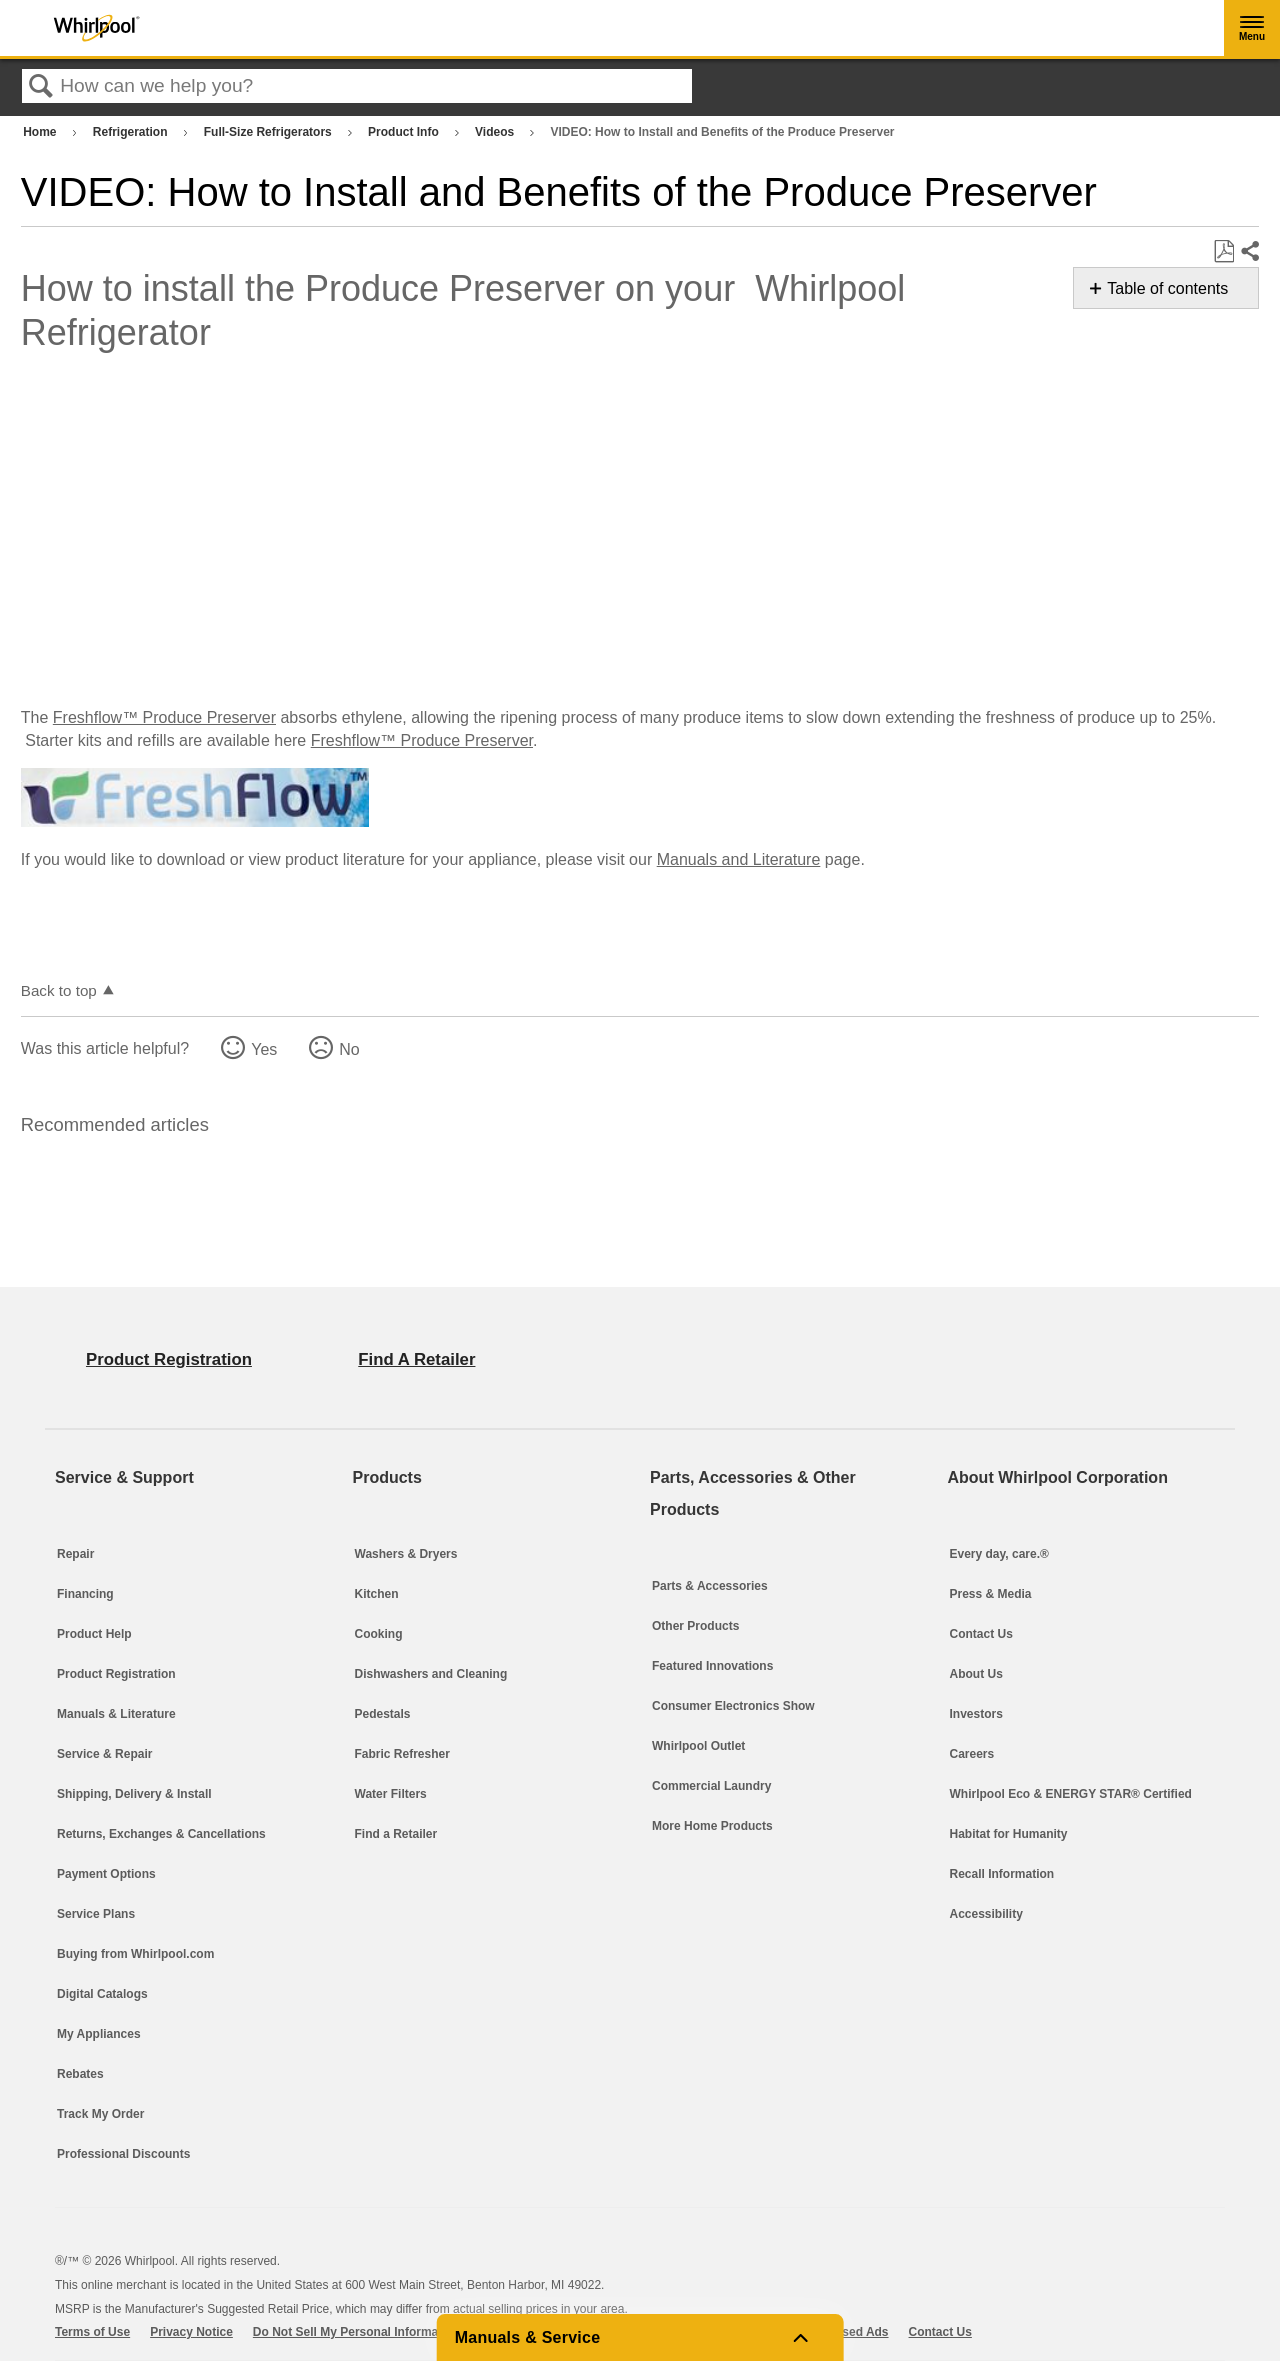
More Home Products (712, 1826)
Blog (971, 238)
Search (41, 87)
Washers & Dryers (406, 1554)
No (349, 1049)
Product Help (94, 1634)
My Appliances (99, 2034)
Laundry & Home (1015, 134)
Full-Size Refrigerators (269, 132)
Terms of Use (92, 2332)
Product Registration (116, 1674)
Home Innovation (1015, 290)
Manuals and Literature (739, 859)
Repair (75, 1554)
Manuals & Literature (116, 1714)
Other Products (695, 1626)
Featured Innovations (712, 1666)
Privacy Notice (191, 2332)
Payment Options (106, 1874)
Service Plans (96, 1914)
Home (41, 132)
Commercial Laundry (711, 1786)
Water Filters (391, 1794)
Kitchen (981, 81)
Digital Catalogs (102, 1994)
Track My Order (100, 2114)
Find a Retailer (396, 1834)
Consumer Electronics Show (733, 1706)
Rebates (80, 2074)
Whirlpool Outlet (698, 1746)
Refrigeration (132, 132)
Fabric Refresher (402, 1754)
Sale (971, 342)
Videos (496, 132)
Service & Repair (104, 1754)
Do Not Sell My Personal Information (356, 2332)
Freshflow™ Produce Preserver (164, 717)
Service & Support (1019, 395)
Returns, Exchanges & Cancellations (161, 1834)
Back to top (59, 990)
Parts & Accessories (1026, 186)
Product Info (405, 132)
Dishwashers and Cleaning (431, 1674)
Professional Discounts (123, 2154)
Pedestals (383, 1714)
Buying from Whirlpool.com (135, 1954)
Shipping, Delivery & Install (134, 1794)
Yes (264, 1049)
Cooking (379, 1634)
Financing (85, 1594)
